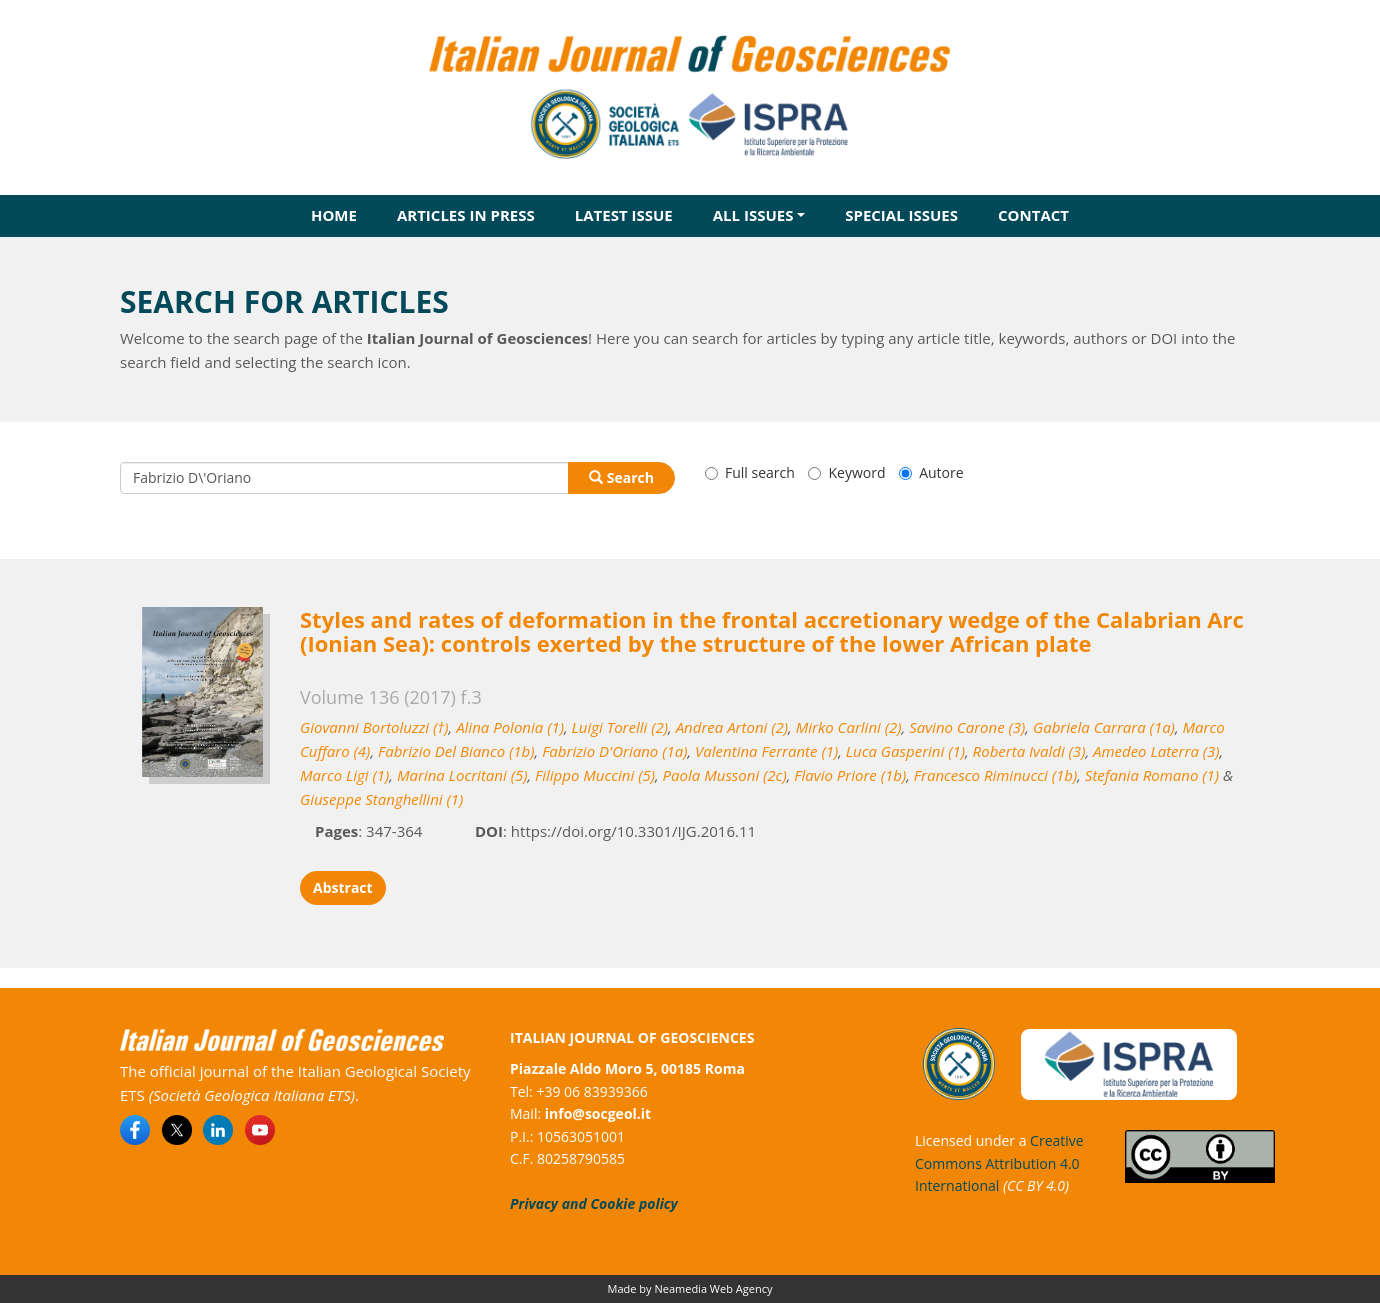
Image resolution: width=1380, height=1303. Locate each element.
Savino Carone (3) (967, 727)
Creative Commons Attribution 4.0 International (999, 1163)
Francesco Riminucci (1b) (995, 775)
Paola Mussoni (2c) (725, 775)
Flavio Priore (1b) (850, 775)
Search (621, 477)
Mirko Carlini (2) (849, 727)
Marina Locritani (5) (462, 775)
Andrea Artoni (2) (732, 727)
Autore (931, 472)
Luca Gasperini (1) (905, 751)
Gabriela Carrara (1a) (1104, 727)
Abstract (343, 887)
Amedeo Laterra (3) (1156, 751)
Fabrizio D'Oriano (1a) (614, 751)
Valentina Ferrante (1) (766, 751)
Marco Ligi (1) (344, 775)
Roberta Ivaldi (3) (1029, 751)
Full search (750, 472)
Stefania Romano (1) (1152, 775)
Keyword (846, 472)
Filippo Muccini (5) (595, 775)
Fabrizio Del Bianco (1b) (456, 751)
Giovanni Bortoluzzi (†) (374, 727)
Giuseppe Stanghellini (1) (381, 799)
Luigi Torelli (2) (620, 727)
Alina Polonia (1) (510, 727)
